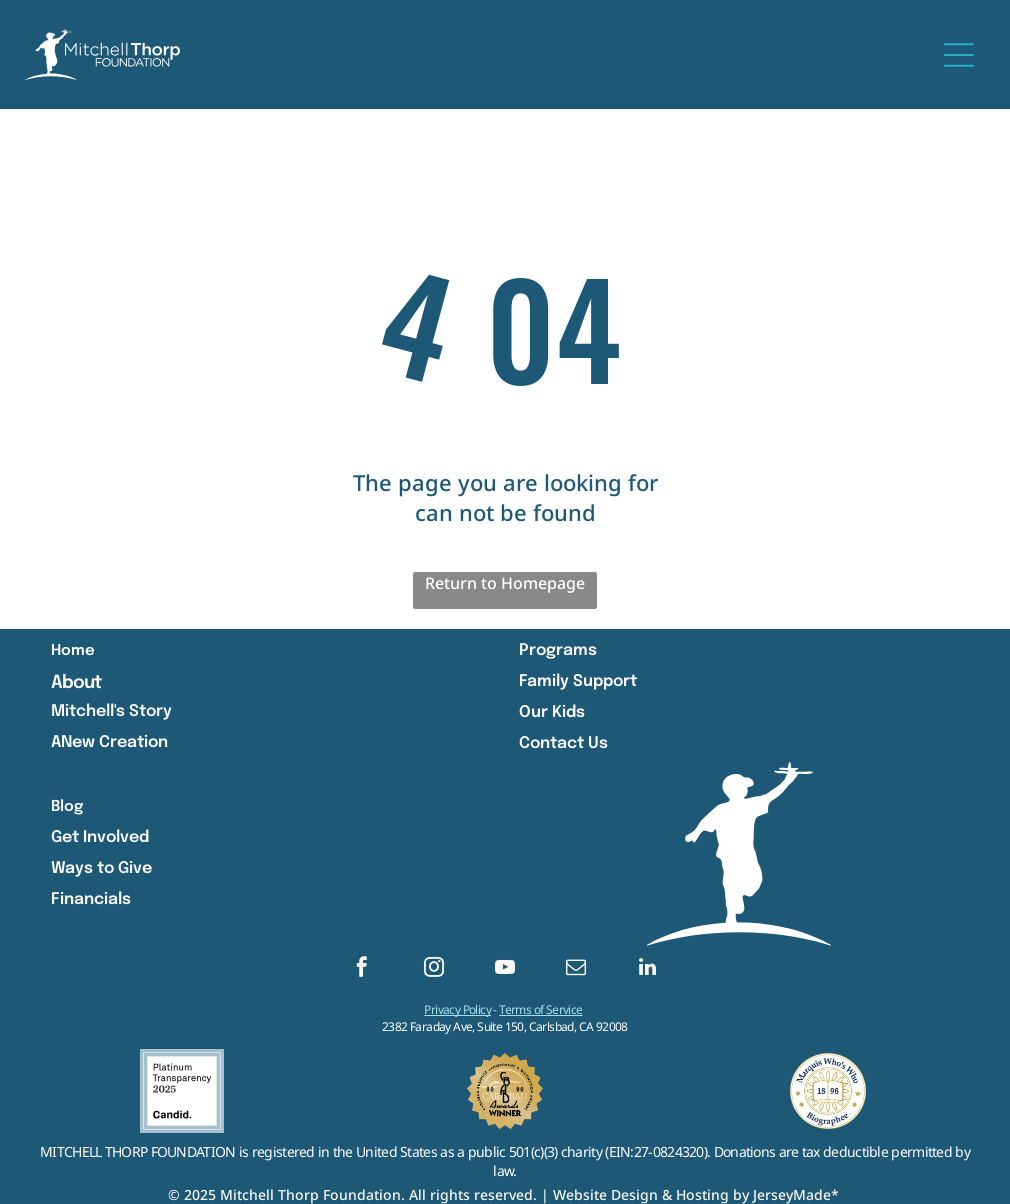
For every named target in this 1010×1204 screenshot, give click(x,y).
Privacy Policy (457, 1009)
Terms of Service (540, 1009)
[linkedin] (648, 969)
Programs (558, 650)
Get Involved (100, 837)
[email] (576, 969)
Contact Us (563, 743)
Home (73, 651)
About (76, 683)
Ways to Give (101, 868)
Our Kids (552, 712)
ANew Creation (109, 742)
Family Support (578, 681)
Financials (91, 899)
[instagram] (434, 969)
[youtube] (505, 969)
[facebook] (362, 969)
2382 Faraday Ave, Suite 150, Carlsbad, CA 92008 (505, 1026)
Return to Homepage (505, 583)
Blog (67, 807)
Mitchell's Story (111, 711)
